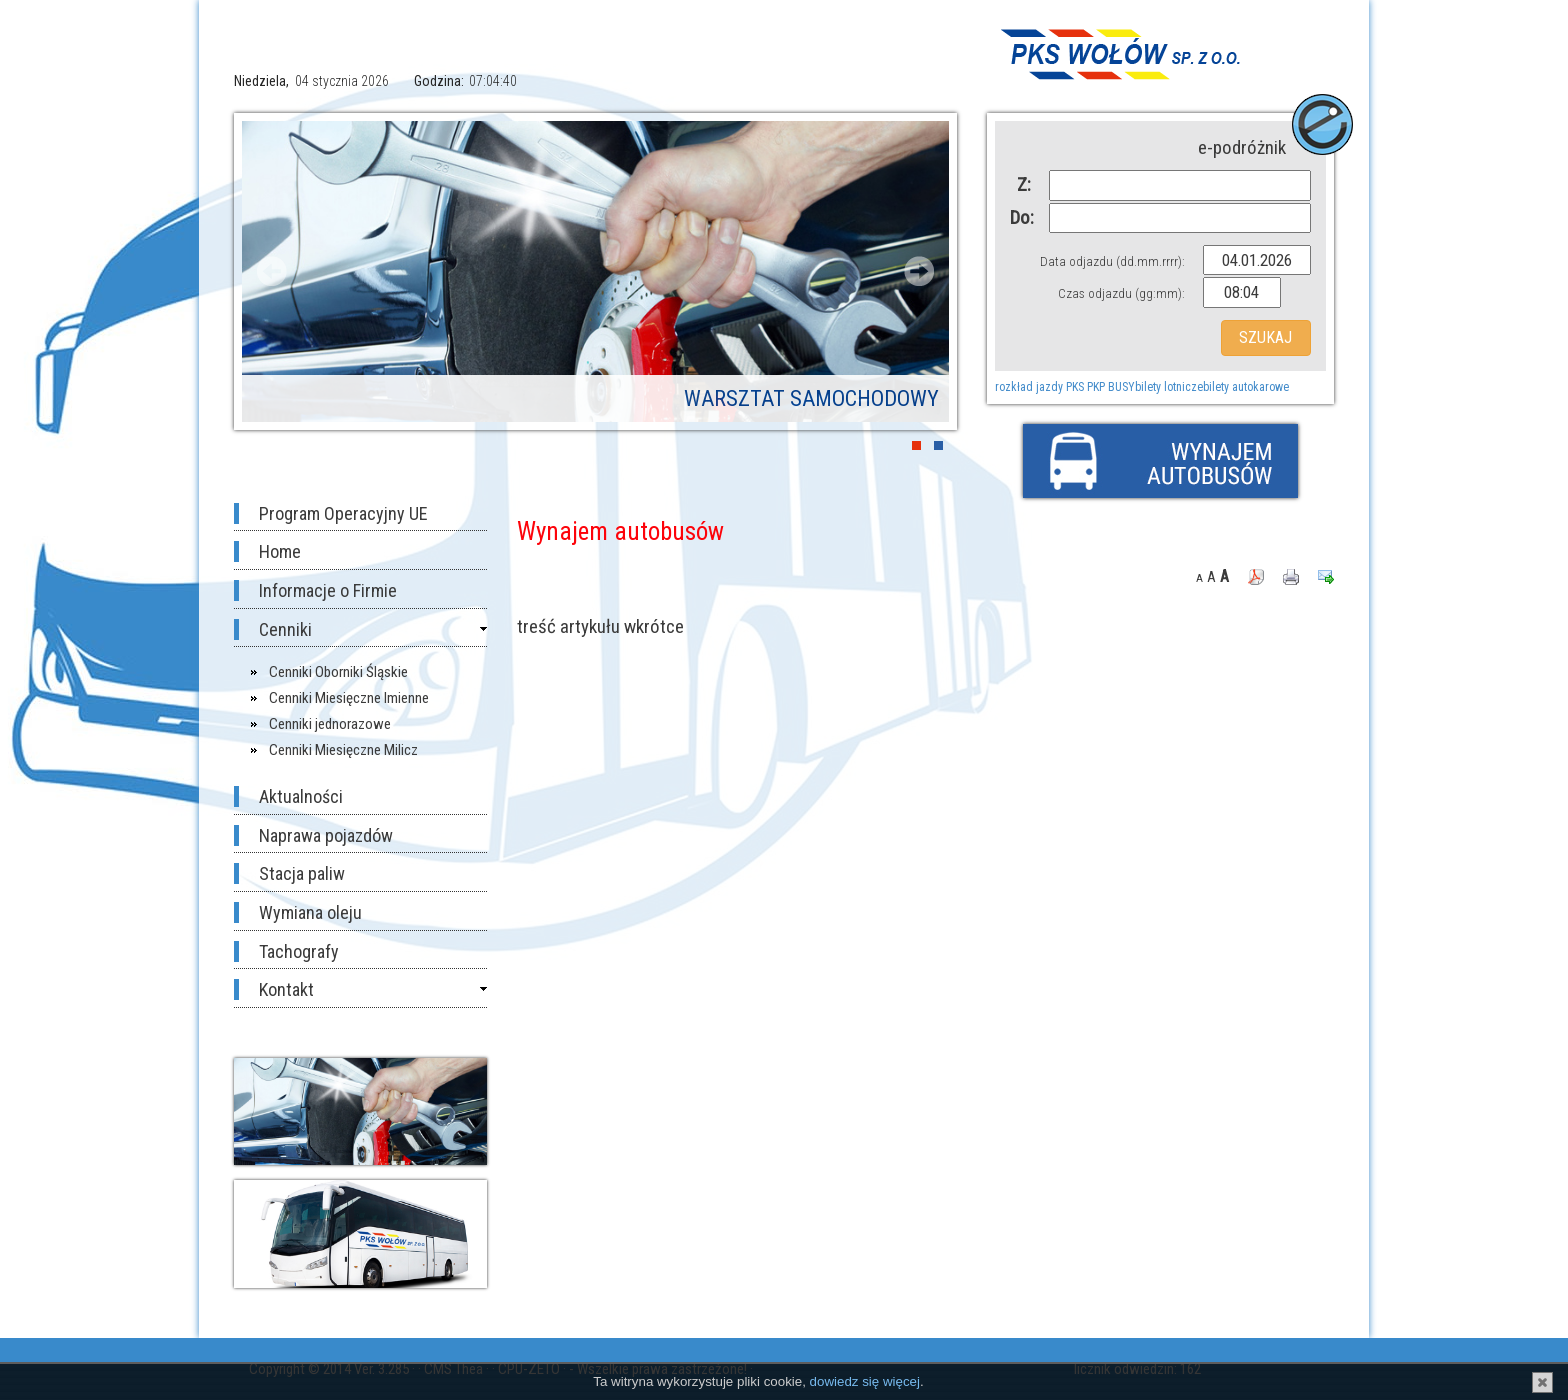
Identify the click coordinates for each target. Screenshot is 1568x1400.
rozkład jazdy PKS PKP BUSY (1065, 387)
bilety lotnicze (1169, 387)
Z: (1024, 184)
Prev (272, 271)
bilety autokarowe (1246, 387)
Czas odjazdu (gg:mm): (1121, 293)
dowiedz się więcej (865, 1381)
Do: (1020, 217)
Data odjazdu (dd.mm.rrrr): (1112, 261)
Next (919, 271)
